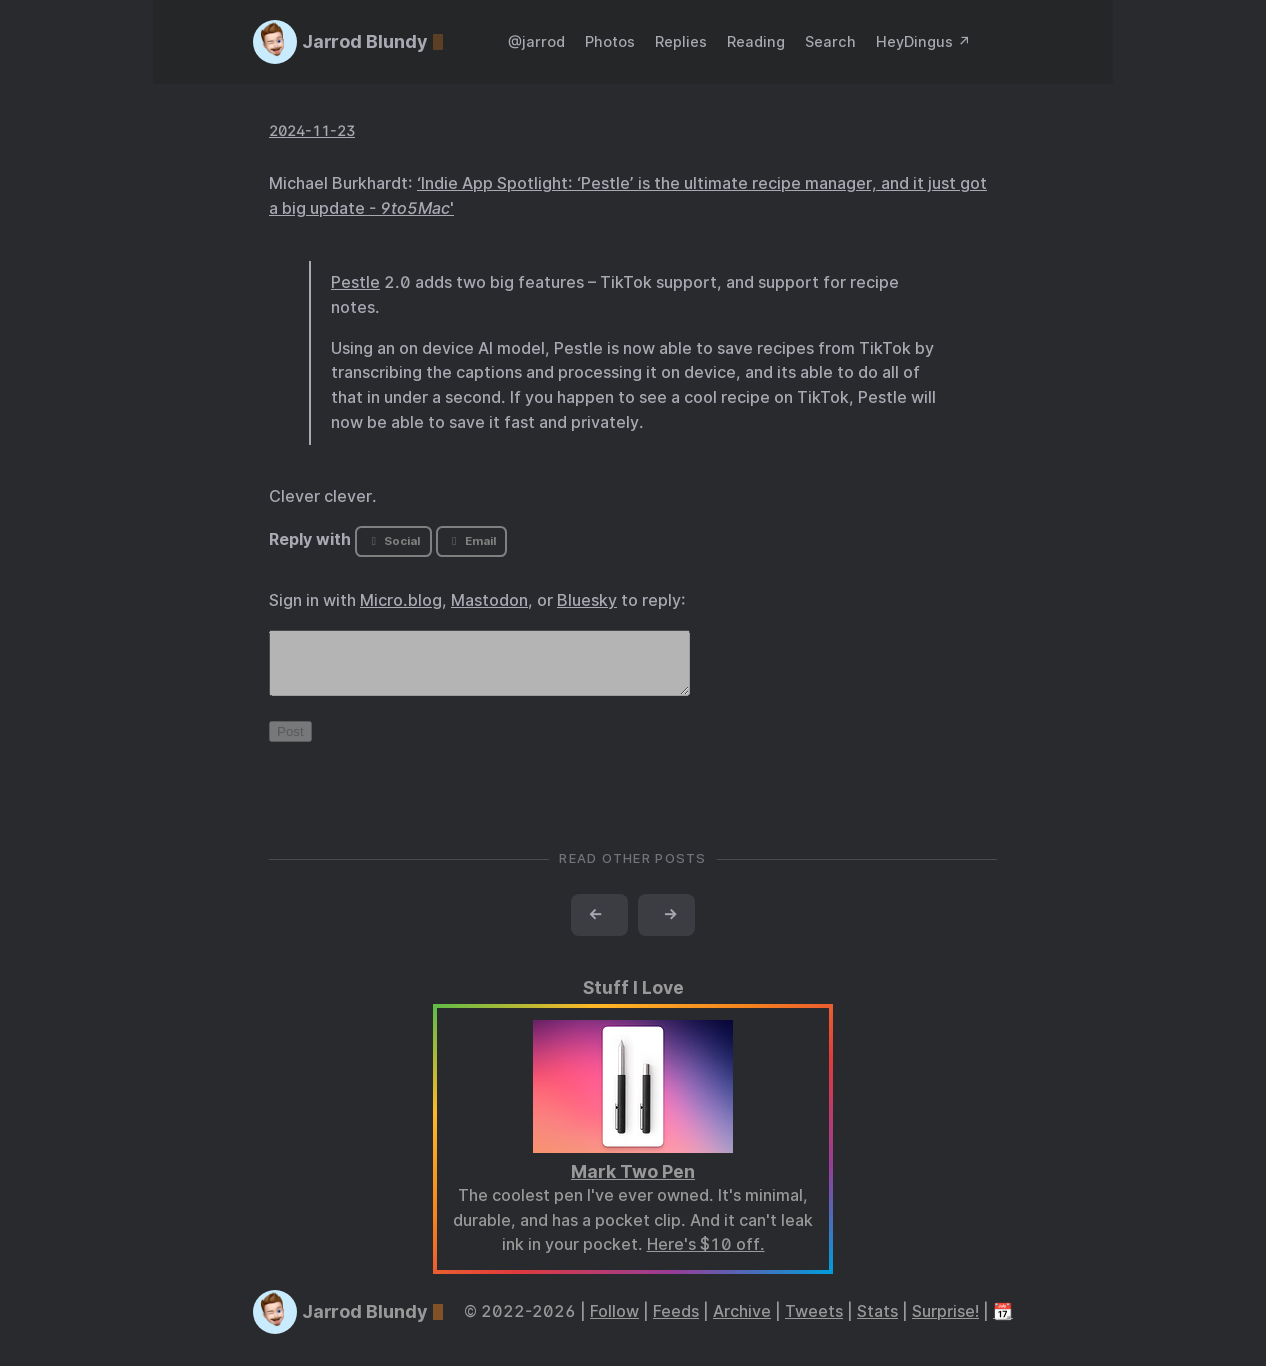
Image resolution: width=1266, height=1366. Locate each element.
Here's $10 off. (706, 1256)
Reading (756, 41)
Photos (610, 41)
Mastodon (489, 600)
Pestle (355, 282)
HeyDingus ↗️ (923, 41)
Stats (877, 1323)
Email (471, 541)
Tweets (814, 1323)
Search (830, 41)
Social (393, 541)
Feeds (676, 1323)
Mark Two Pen (633, 1183)
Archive (742, 1323)
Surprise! (945, 1323)
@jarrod (536, 41)
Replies (681, 41)
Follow (614, 1323)
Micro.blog (401, 600)
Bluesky (587, 600)
